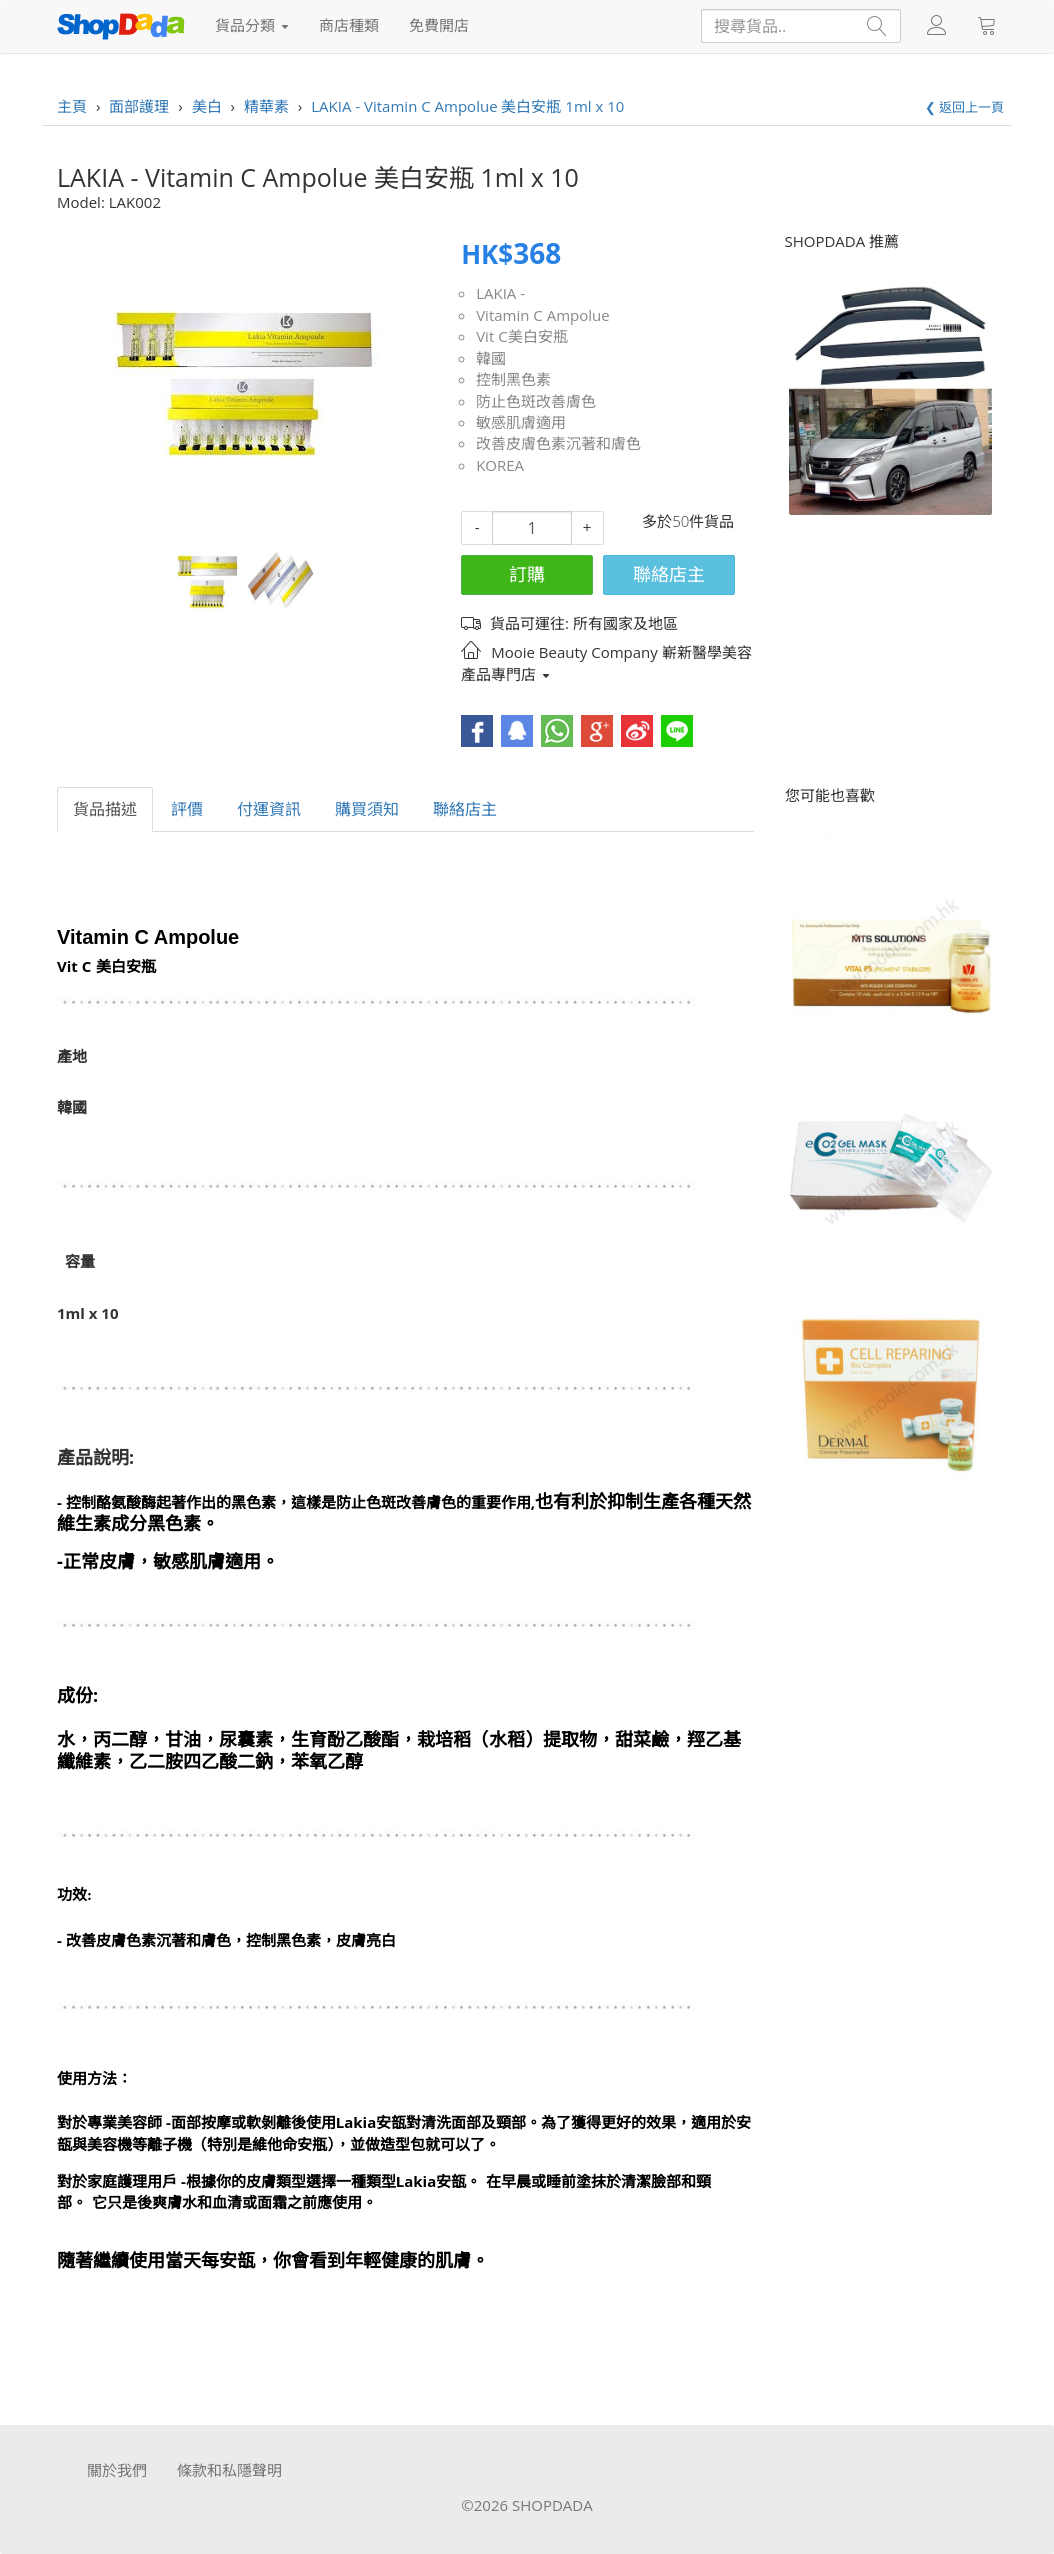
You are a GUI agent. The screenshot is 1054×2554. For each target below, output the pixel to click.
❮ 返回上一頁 (964, 107)
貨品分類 (252, 25)
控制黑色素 (513, 379)
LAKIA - (500, 293)
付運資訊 (269, 809)
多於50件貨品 (688, 521)
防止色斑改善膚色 (536, 401)
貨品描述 (105, 809)
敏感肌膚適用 (521, 422)
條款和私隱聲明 (229, 2470)
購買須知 (367, 809)
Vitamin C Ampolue (543, 315)
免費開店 (439, 25)
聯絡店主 (669, 574)
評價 (187, 809)
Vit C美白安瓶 (521, 336)
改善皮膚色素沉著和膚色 (558, 443)
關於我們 (117, 2470)
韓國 (491, 358)
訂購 (527, 574)
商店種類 (349, 25)
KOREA (500, 465)
